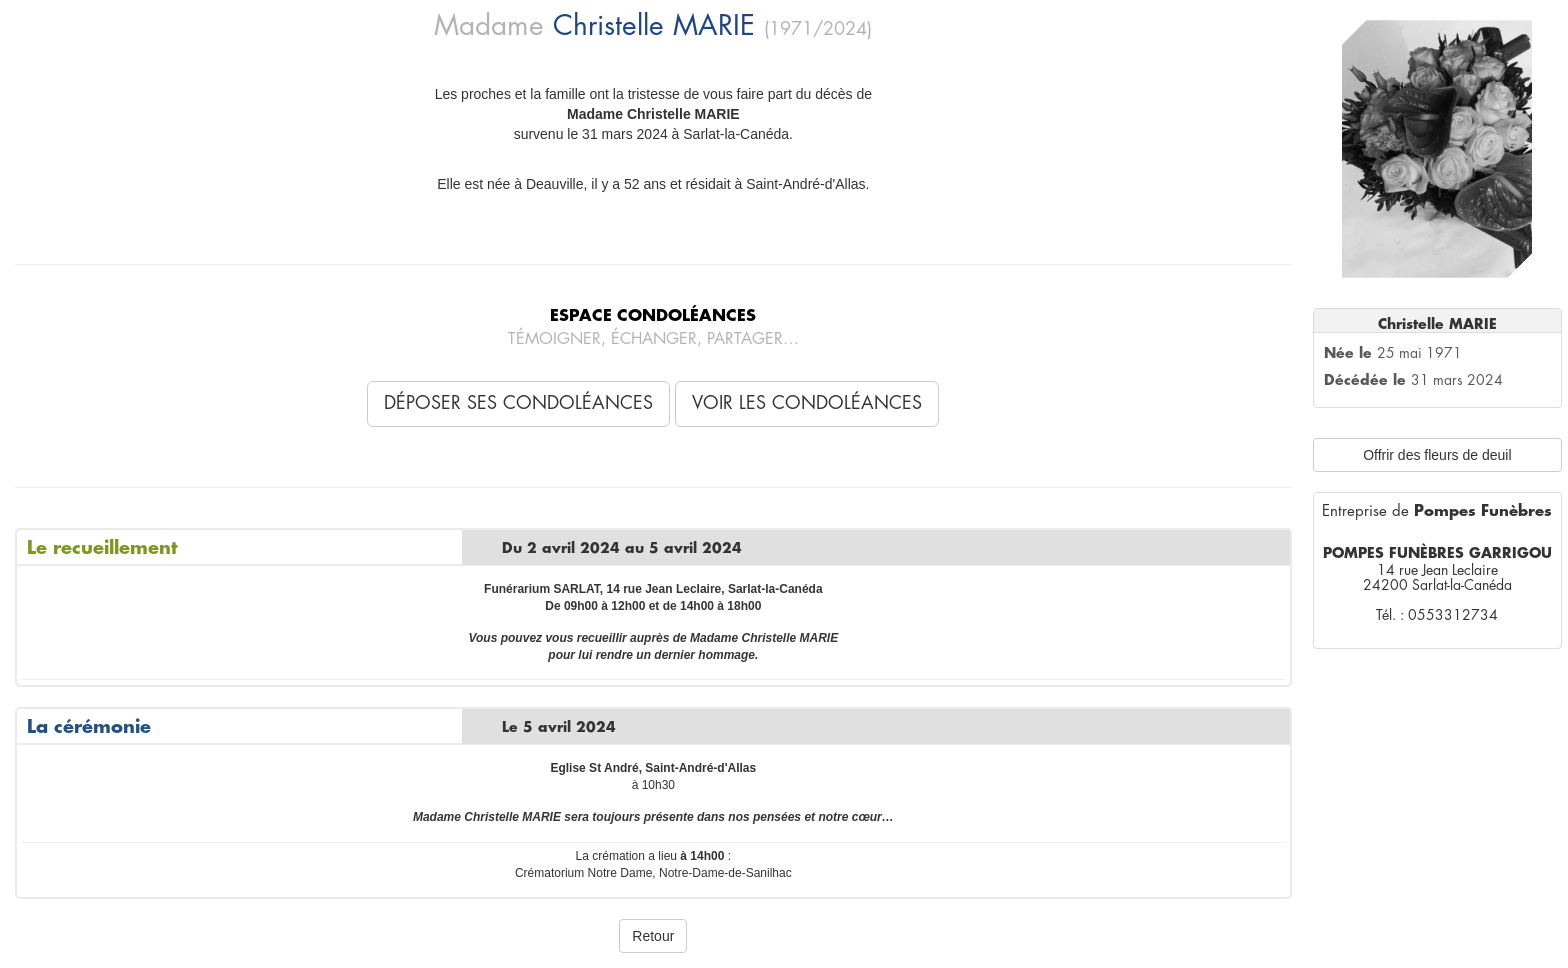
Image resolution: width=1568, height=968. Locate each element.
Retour (653, 936)
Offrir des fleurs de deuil (1437, 455)
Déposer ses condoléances (518, 403)
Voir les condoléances (807, 403)
